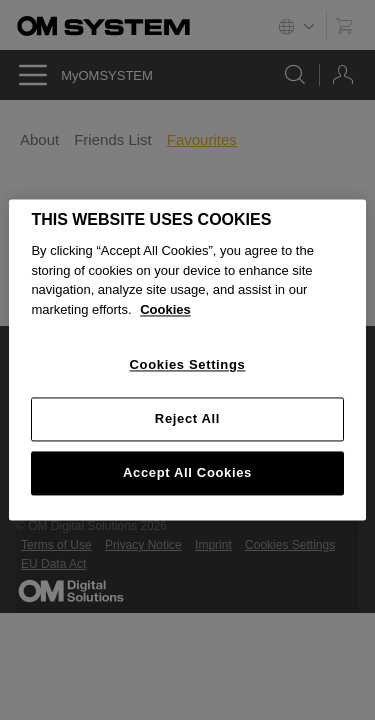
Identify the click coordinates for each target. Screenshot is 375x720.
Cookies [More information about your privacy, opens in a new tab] (165, 309)
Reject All (187, 418)
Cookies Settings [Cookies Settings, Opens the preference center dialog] (188, 365)
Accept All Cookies (187, 472)
